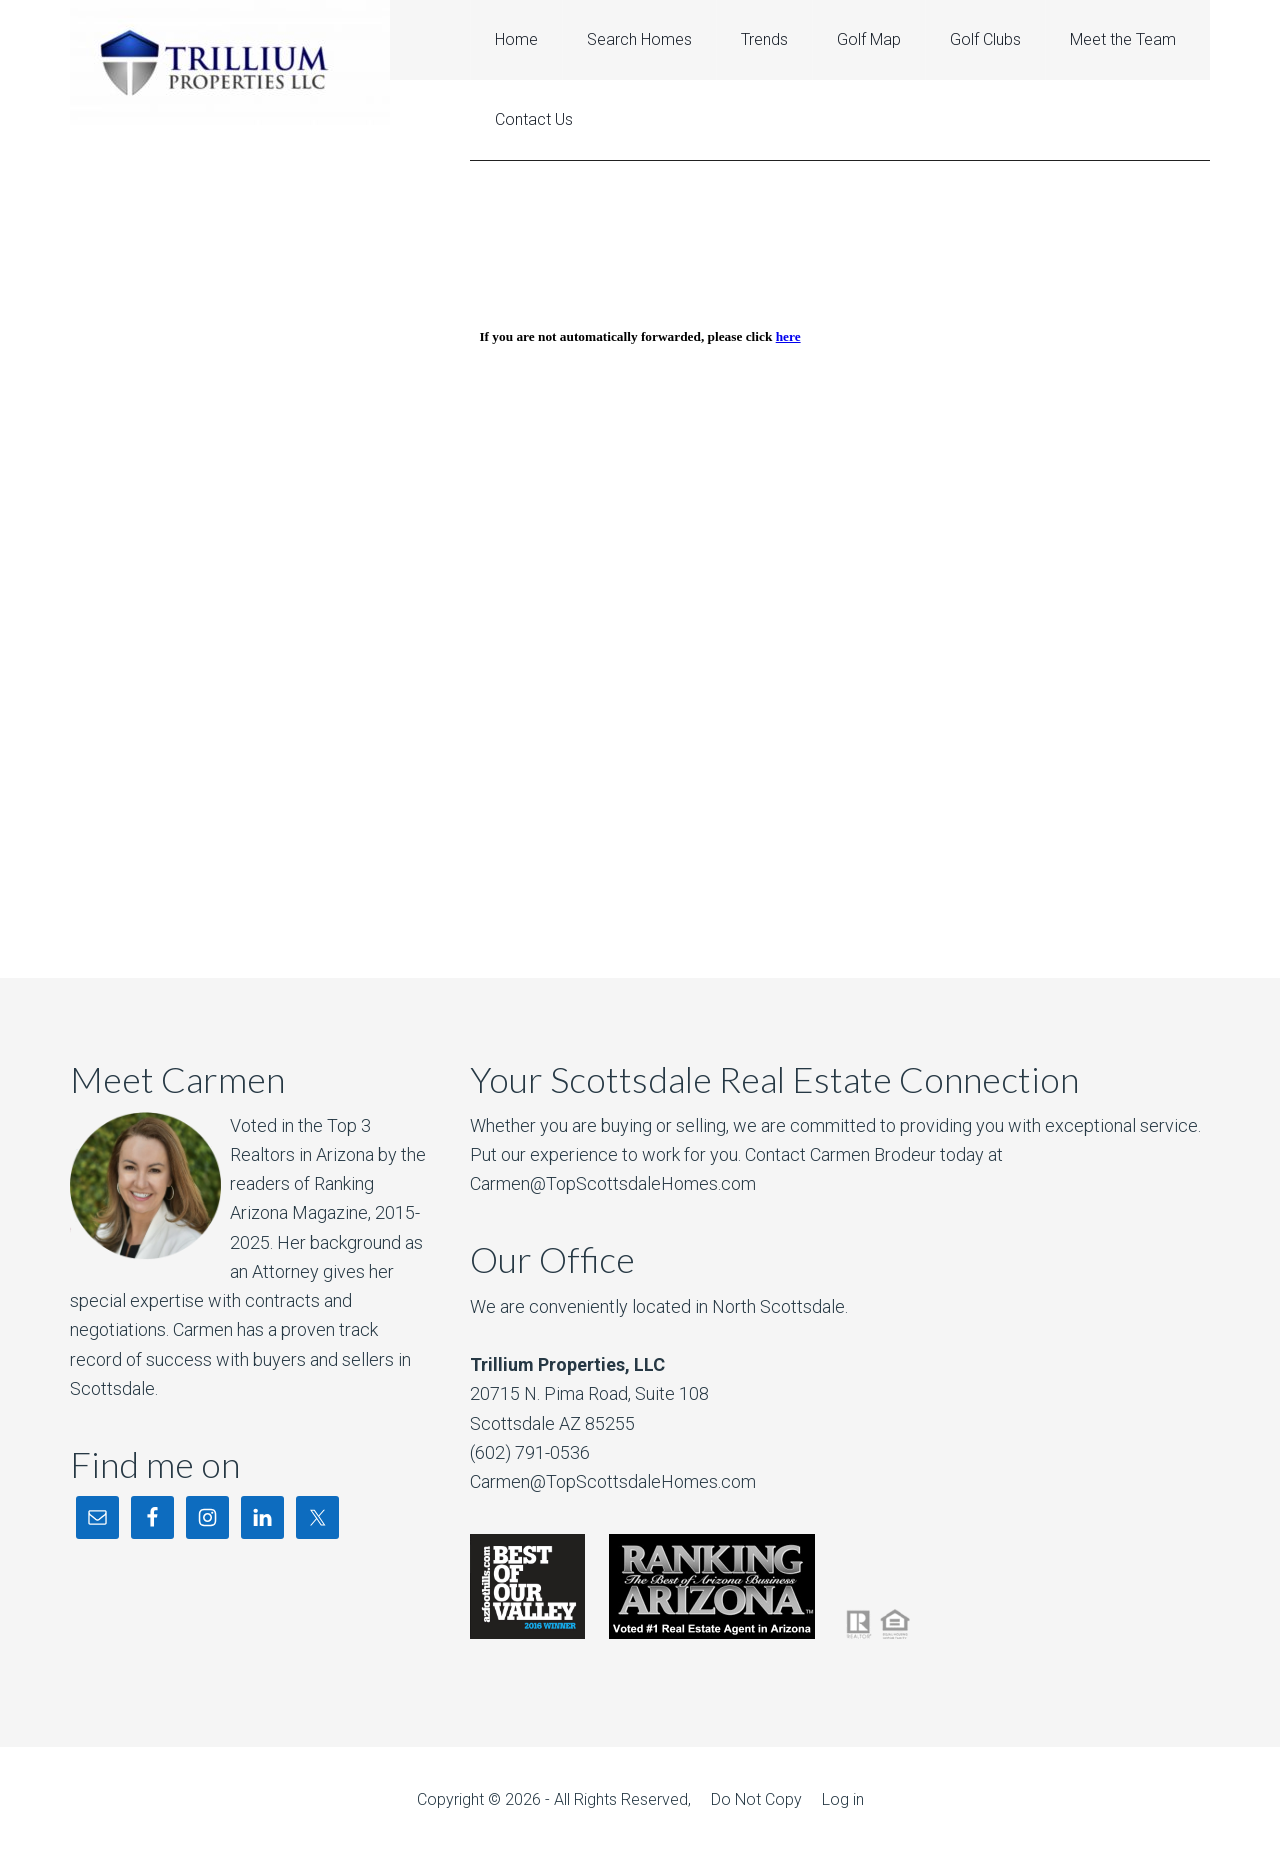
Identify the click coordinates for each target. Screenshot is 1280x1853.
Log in (843, 1799)
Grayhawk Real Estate (230, 62)
